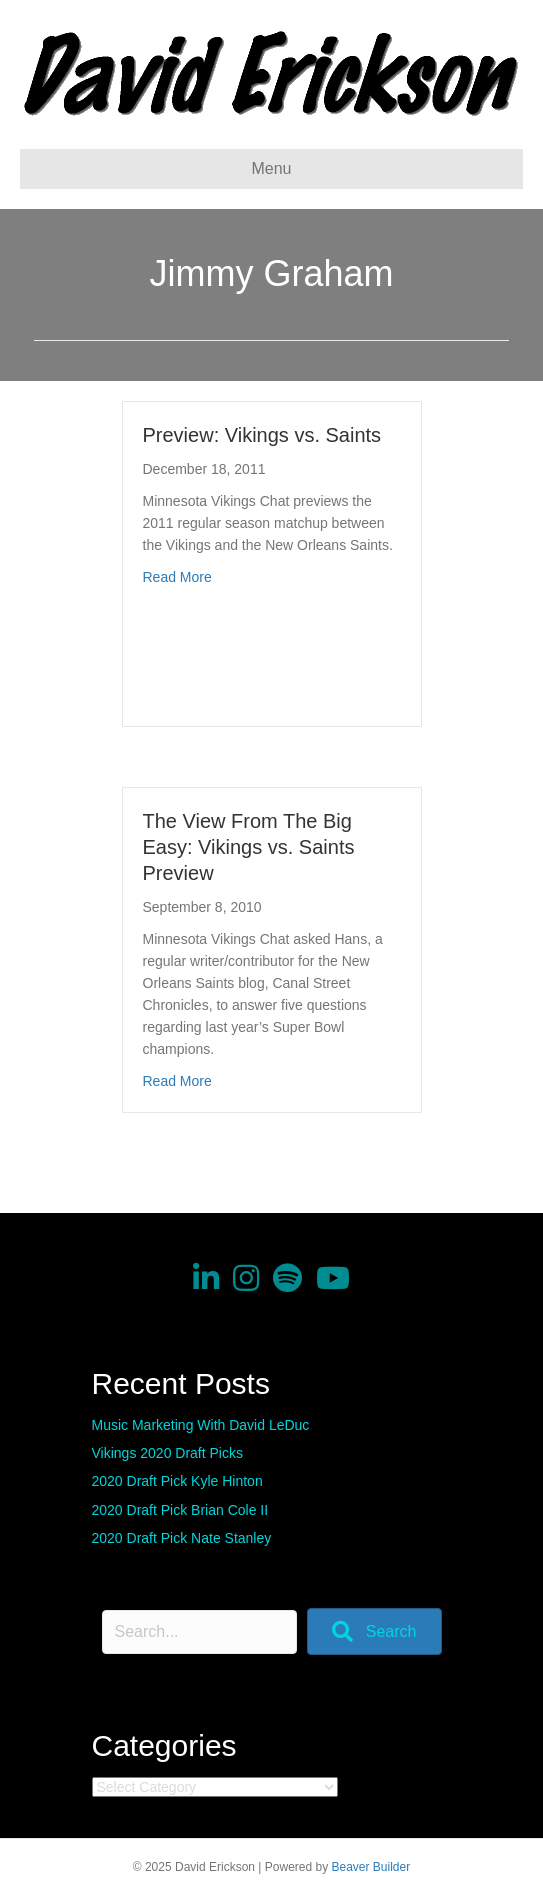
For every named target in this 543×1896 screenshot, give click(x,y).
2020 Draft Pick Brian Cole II (180, 1510)
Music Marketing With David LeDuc (201, 1425)
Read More (177, 577)
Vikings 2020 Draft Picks (167, 1453)
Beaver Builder (371, 1867)
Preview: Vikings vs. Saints (262, 435)
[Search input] (200, 1632)
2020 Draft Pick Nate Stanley (182, 1538)
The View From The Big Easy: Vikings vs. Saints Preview (249, 847)
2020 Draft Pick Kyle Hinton (177, 1481)
